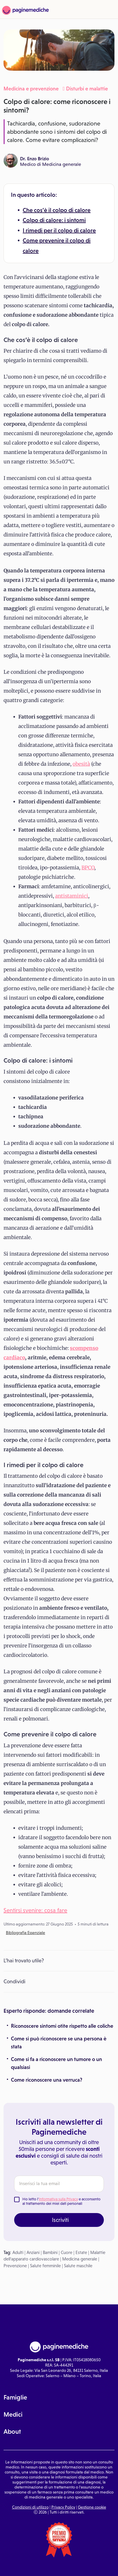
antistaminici (71, 896)
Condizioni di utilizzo (30, 2507)
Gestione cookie (92, 2507)
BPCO (87, 867)
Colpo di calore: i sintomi (54, 220)
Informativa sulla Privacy (58, 2199)
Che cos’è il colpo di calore (57, 210)
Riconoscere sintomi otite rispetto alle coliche (62, 2026)
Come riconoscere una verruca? (46, 2080)
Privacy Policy (63, 2507)
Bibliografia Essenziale (25, 1932)
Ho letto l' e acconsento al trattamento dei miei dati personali (61, 2201)
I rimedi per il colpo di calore (59, 230)
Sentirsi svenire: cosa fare (35, 1910)
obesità (81, 764)
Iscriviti (60, 2220)
